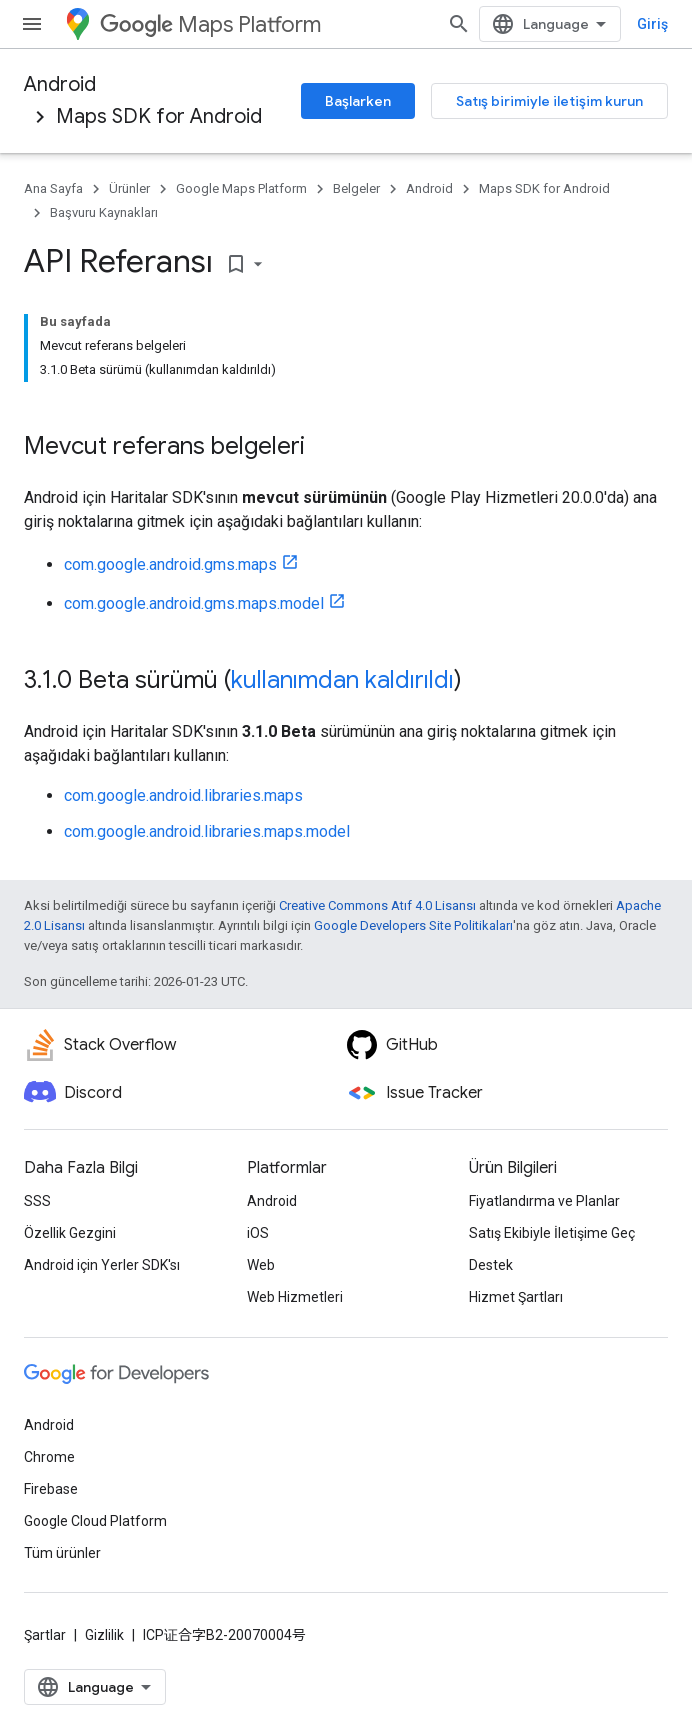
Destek (491, 1265)
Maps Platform (210, 24)
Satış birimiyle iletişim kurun (549, 101)
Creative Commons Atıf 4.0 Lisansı (377, 905)
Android (60, 84)
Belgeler (356, 188)
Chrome (49, 1457)
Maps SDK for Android (159, 116)
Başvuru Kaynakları (104, 212)
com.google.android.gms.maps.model (194, 603)
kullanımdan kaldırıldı (342, 680)
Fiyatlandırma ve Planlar (544, 1201)
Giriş (652, 24)
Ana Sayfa (53, 188)
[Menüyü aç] (32, 24)
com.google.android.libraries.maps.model (207, 831)
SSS (37, 1201)
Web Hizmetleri (295, 1297)
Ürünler (129, 188)
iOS (258, 1233)
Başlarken (358, 101)
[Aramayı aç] (459, 24)
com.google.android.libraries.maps (183, 795)
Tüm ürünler (62, 1553)
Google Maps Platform (241, 188)
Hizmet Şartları (516, 1297)
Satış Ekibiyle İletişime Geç (552, 1233)
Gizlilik (104, 1635)
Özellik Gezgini (70, 1233)
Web (261, 1265)
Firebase (51, 1489)
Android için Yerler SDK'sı (102, 1265)
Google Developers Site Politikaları (413, 925)
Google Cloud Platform (95, 1521)
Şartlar (45, 1635)
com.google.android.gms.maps (170, 564)
